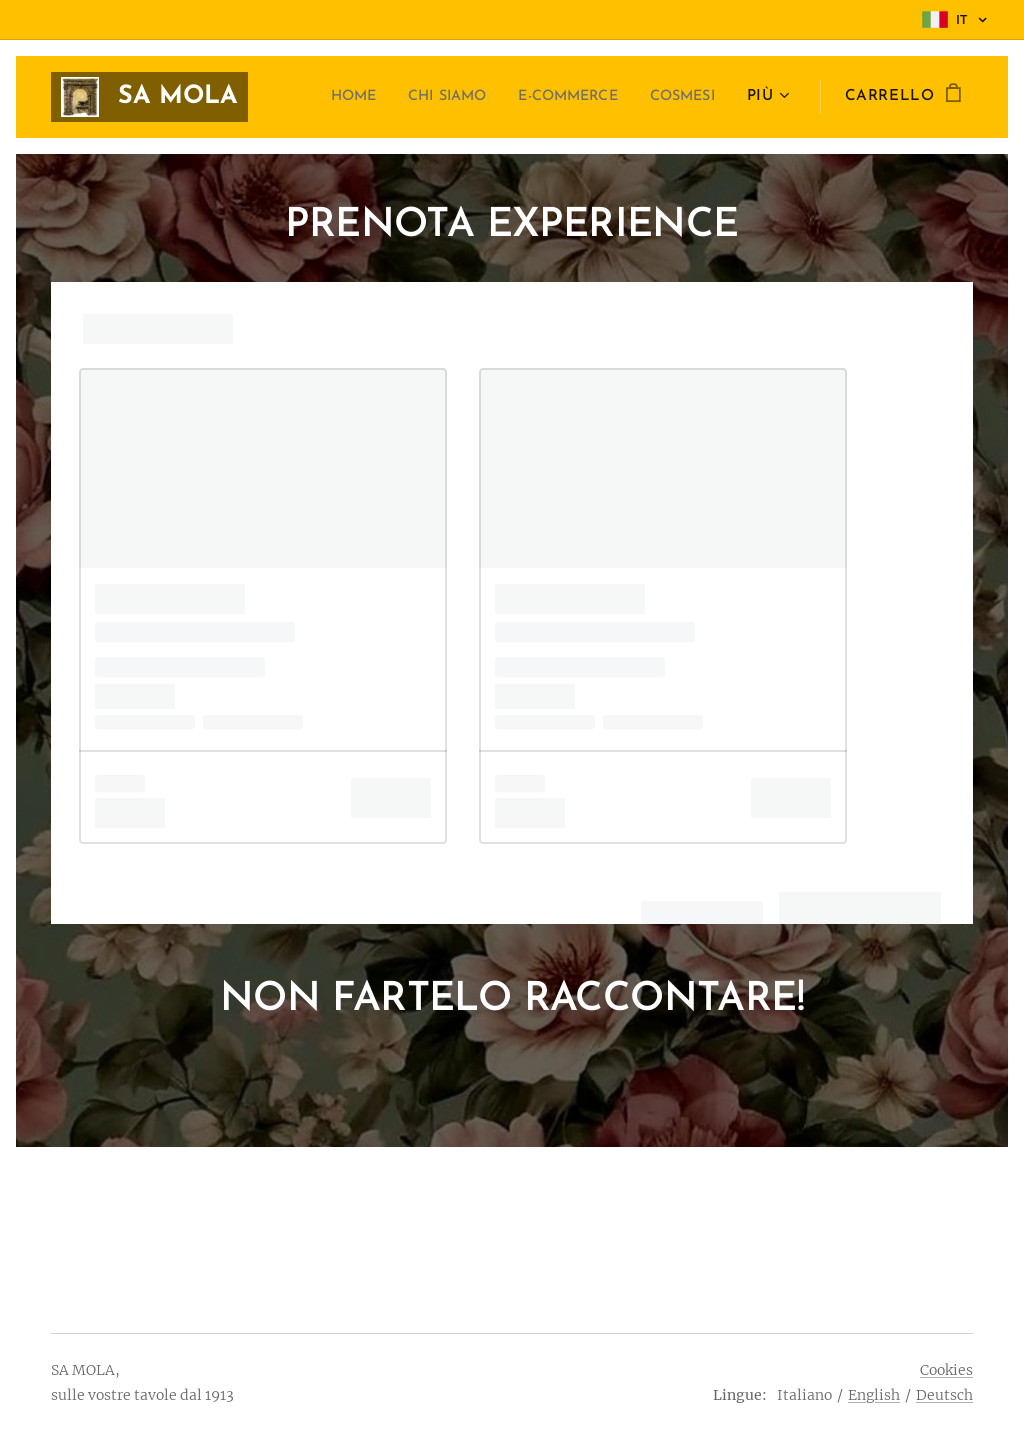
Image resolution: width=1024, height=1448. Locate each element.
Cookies (946, 1370)
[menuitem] (318, 97)
